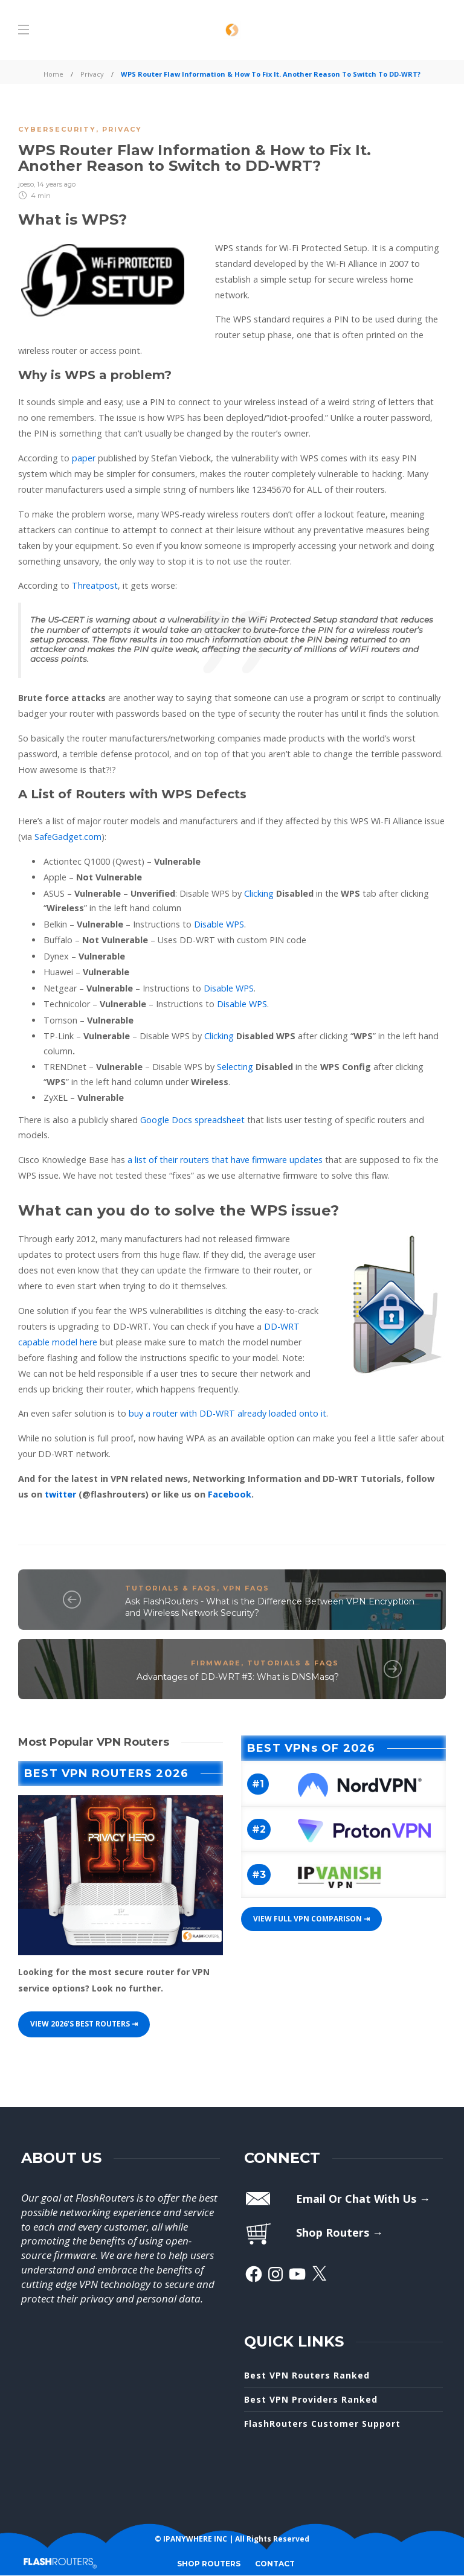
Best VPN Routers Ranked (307, 2375)
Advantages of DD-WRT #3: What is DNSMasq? (238, 1676)
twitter (62, 1494)
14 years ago (56, 184)
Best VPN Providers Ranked (311, 2399)
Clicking (259, 893)
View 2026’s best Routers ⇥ (84, 2024)
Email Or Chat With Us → (363, 2198)
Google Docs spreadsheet (192, 1120)
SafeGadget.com (68, 836)
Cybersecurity (57, 129)
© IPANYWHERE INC (191, 2539)
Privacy (92, 73)
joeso (26, 184)
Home (53, 73)
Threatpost (95, 585)
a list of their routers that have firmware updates (225, 1159)
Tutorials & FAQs (171, 1588)
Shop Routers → (339, 2232)
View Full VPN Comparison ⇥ (311, 1919)
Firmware (216, 1663)
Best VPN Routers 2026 (106, 1773)
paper (83, 458)
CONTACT (275, 2563)
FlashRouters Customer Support (322, 2423)
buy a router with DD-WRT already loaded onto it (227, 1413)
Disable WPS (219, 924)
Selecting (235, 1066)
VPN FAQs (246, 1588)
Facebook (229, 1494)
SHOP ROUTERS (208, 2563)
